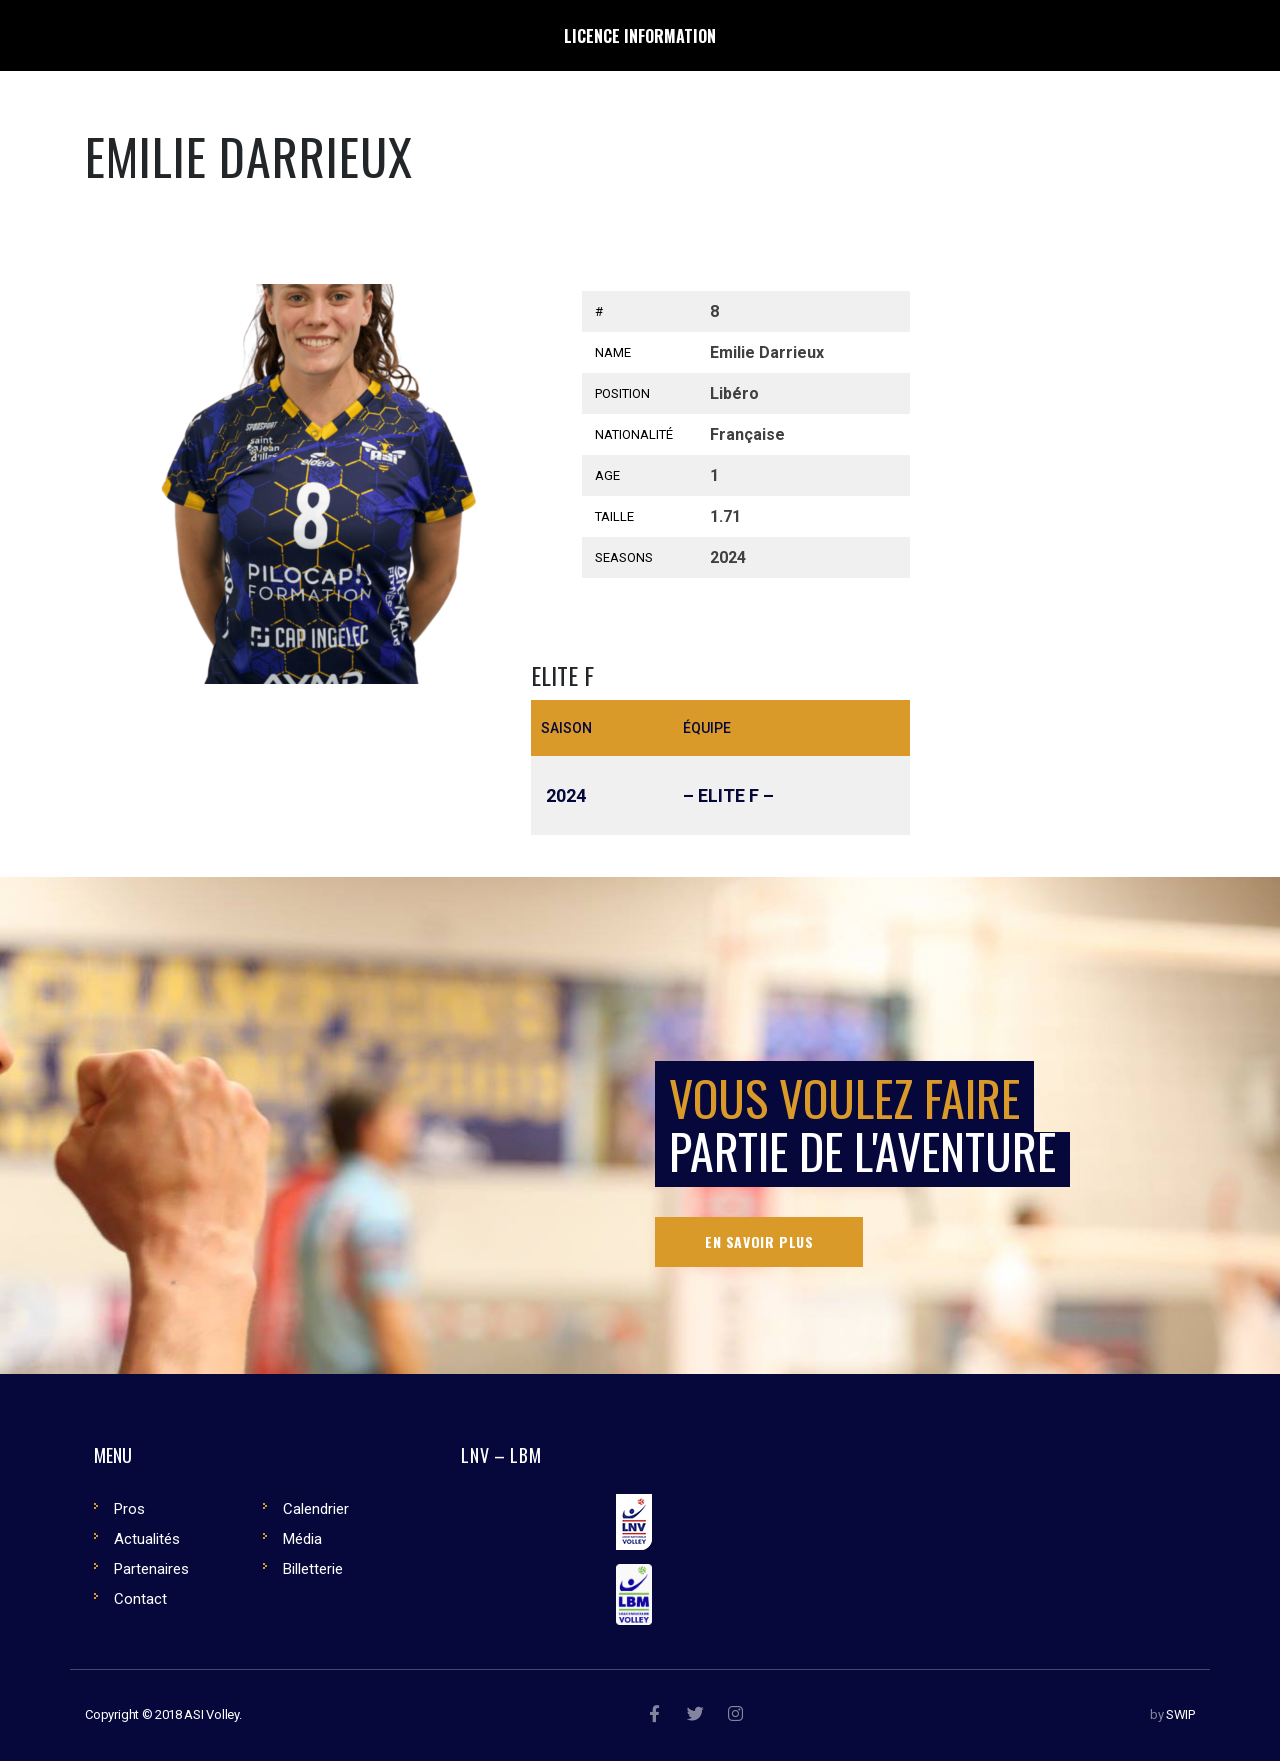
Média (302, 1539)
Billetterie (313, 1569)
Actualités (147, 1539)
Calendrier (316, 1509)
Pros (129, 1509)
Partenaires (151, 1569)
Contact (140, 1599)
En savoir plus (759, 1241)
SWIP (1180, 1714)
